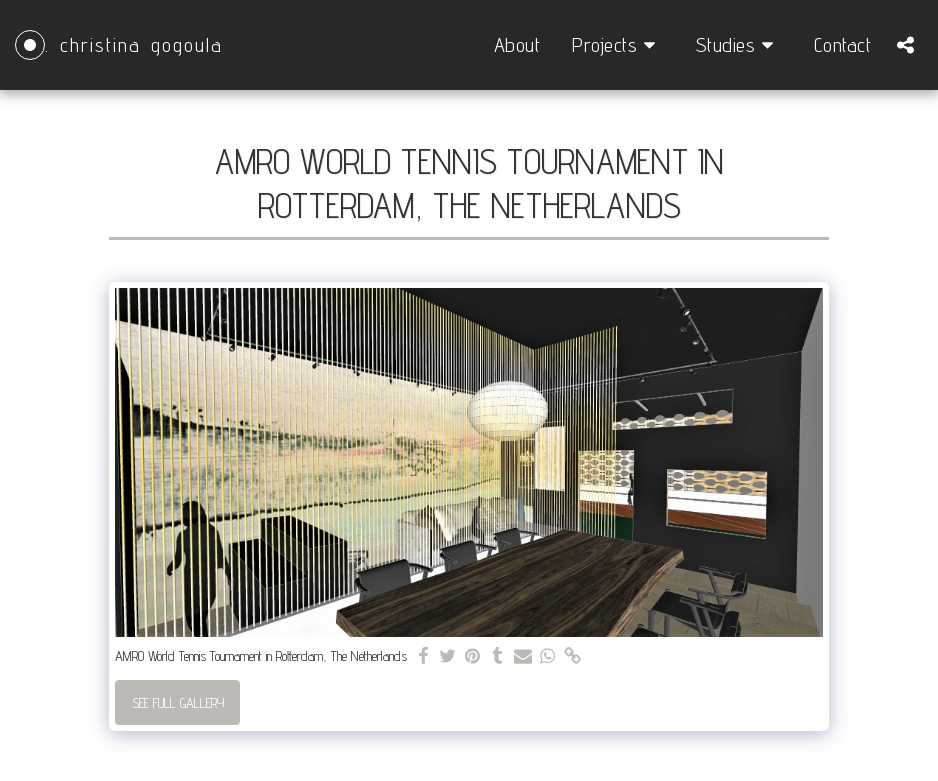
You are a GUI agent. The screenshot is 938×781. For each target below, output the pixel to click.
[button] (618, 45)
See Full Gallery (178, 702)
